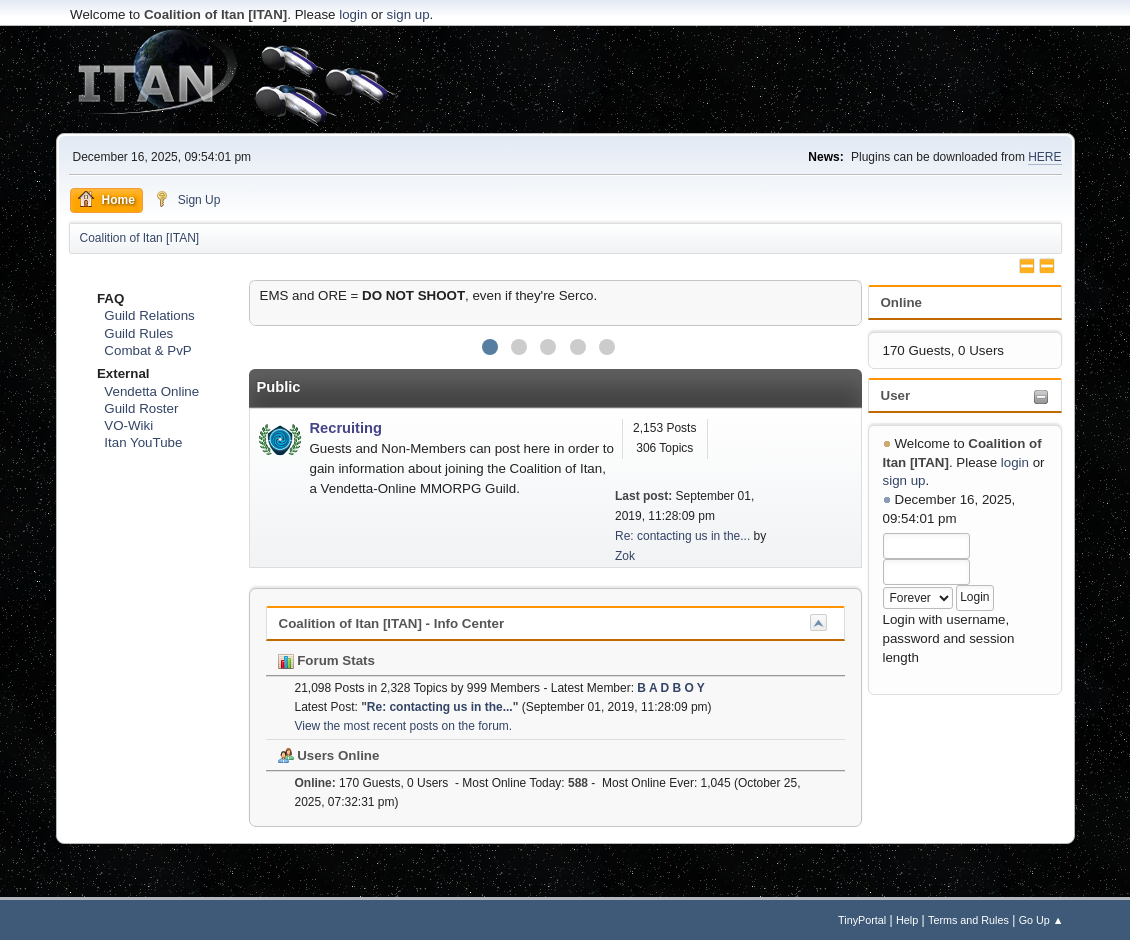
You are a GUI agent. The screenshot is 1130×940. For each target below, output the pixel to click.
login (353, 14)
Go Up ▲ (1041, 920)
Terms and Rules (968, 920)
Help (907, 920)
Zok (625, 556)
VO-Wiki (128, 425)
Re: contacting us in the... (682, 536)
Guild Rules (138, 333)
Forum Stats (326, 660)
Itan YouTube (143, 442)
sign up (408, 14)
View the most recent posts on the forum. (404, 726)
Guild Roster (141, 408)
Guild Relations (149, 315)
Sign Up (187, 199)
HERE (1044, 157)
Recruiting (346, 428)
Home (106, 199)
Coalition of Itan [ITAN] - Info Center (392, 623)
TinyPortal (862, 920)
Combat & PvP (147, 350)
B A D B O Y (670, 688)
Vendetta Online (151, 391)
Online (901, 302)
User (896, 395)
